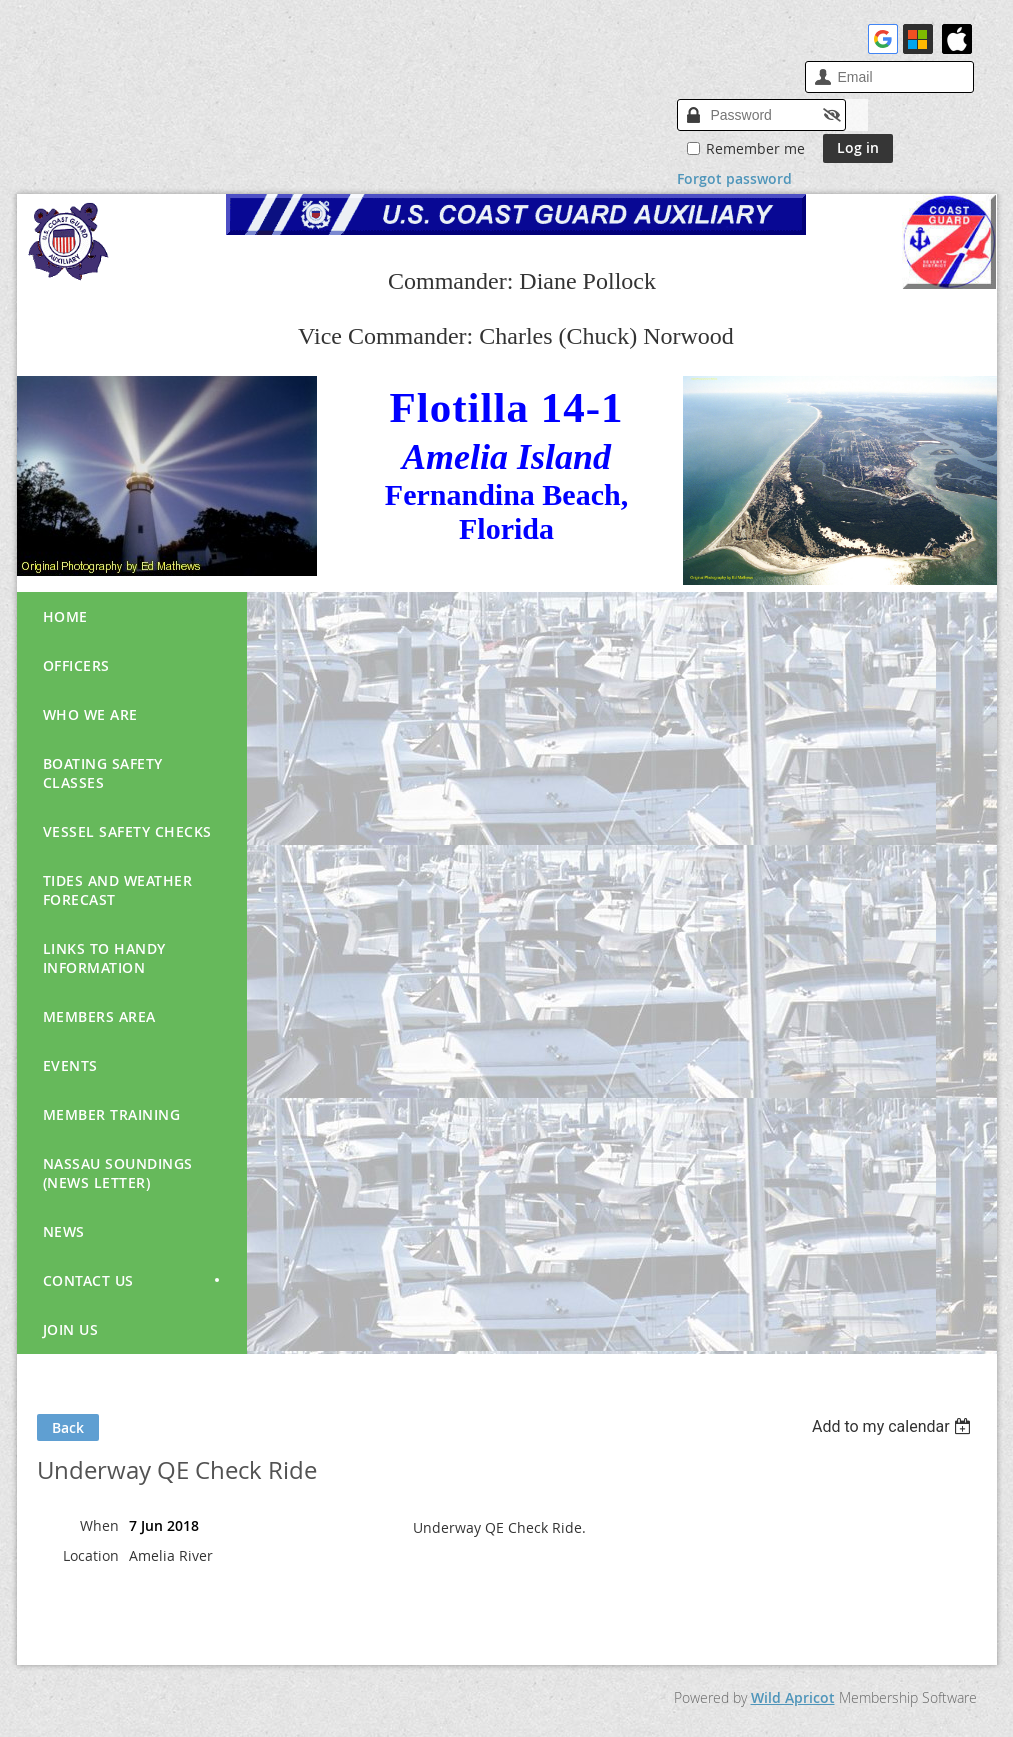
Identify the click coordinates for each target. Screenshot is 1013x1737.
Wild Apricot (793, 1697)
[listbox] (894, 1426)
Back (68, 1427)
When (99, 1525)
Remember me (755, 148)
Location (91, 1555)
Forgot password (734, 178)
